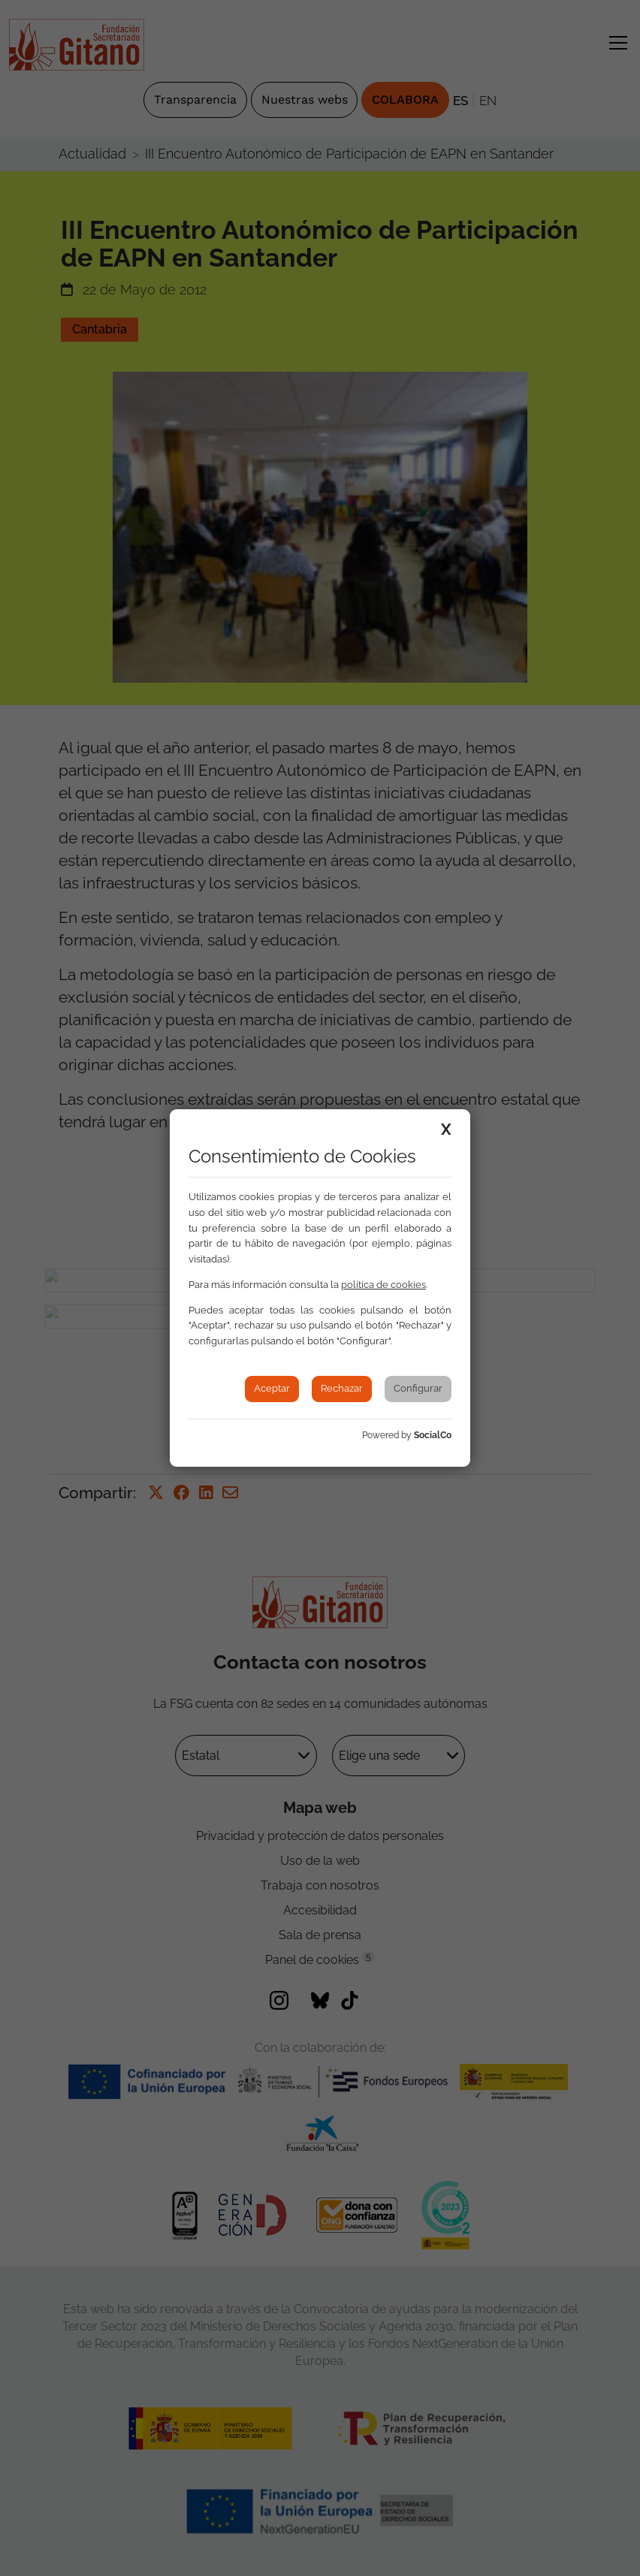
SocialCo (432, 1435)
